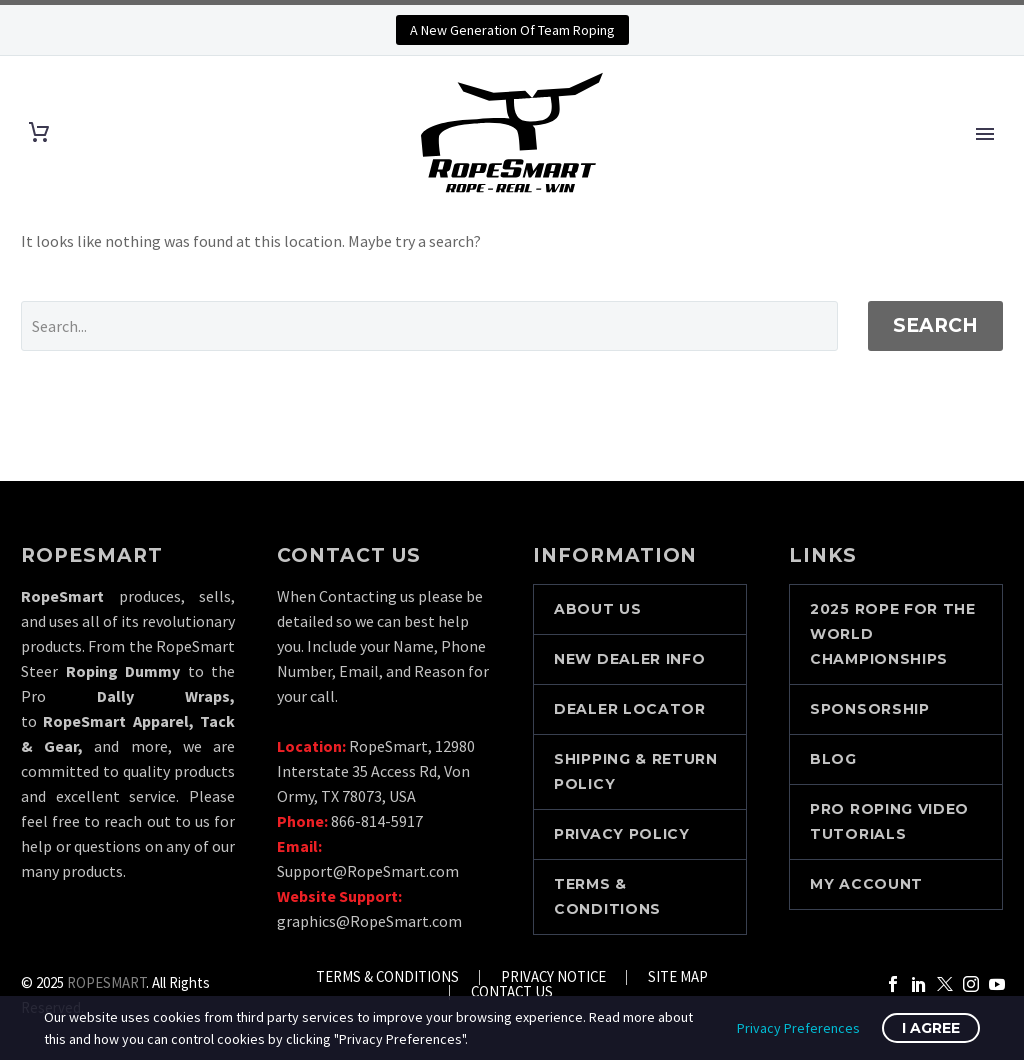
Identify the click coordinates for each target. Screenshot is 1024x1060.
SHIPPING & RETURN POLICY (636, 771)
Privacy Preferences (798, 1028)
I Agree (931, 1028)
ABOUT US (598, 609)
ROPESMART (106, 982)
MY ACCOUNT (866, 884)
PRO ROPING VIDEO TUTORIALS (889, 821)
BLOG (833, 759)
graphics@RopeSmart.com (369, 921)
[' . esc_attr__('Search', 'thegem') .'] (429, 326)
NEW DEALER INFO (630, 659)
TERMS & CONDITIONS (607, 896)
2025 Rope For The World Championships (893, 634)
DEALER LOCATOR (630, 709)
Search (935, 325)
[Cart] (39, 132)
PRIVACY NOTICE (553, 977)
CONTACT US (512, 992)
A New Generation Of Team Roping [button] (512, 30)
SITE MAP (678, 977)
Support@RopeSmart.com (368, 871)
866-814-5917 (377, 821)
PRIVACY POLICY (622, 834)
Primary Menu (985, 134)
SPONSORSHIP (870, 709)
